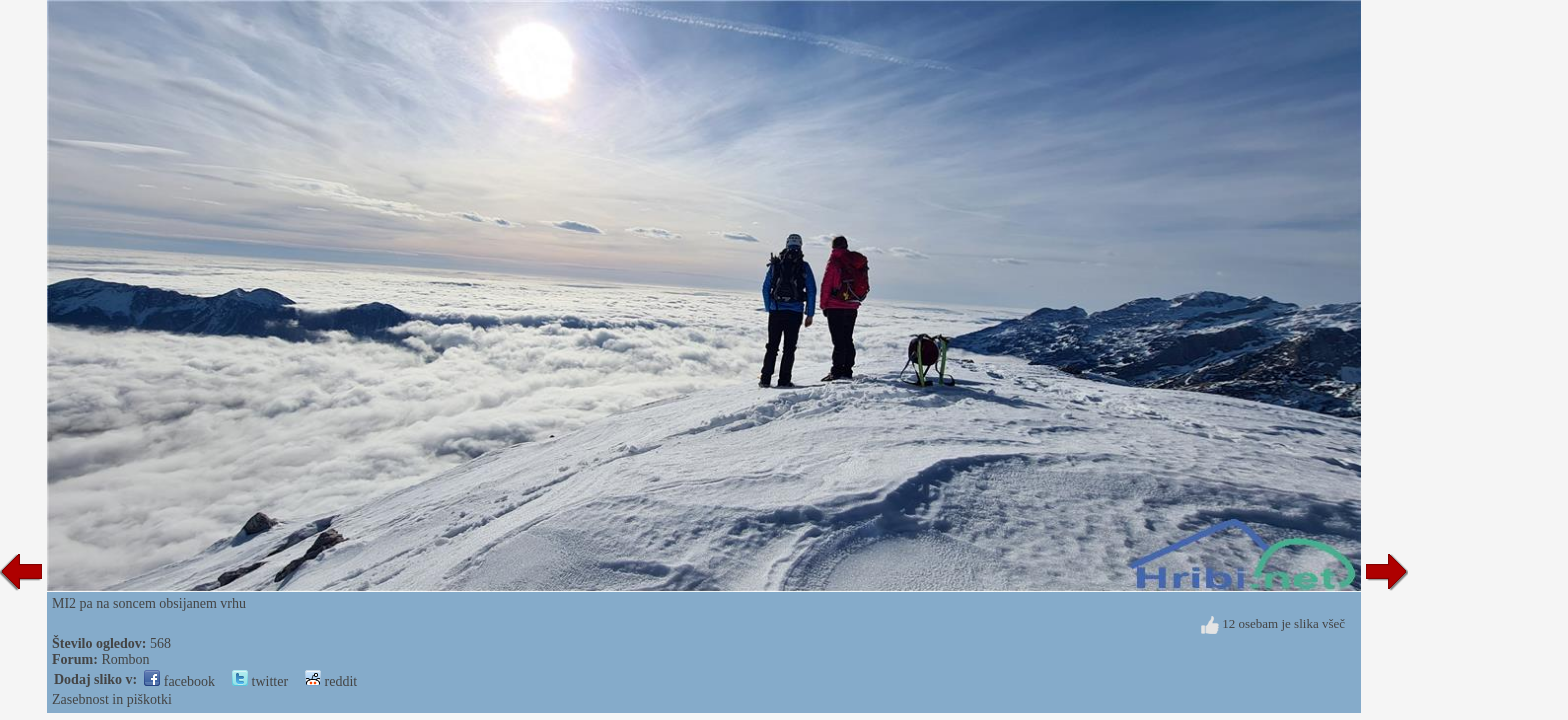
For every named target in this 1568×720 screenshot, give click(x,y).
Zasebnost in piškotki (112, 699)
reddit (331, 681)
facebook (179, 681)
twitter (260, 681)
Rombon (125, 659)
